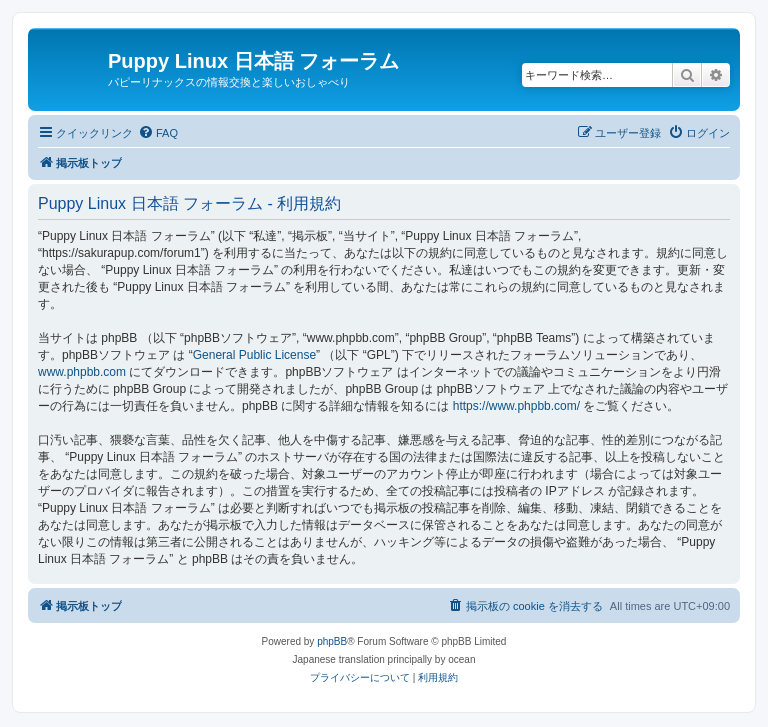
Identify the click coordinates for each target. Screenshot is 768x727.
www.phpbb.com (82, 372)
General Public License (254, 355)
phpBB (332, 641)
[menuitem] (158, 133)
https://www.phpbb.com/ (516, 406)
